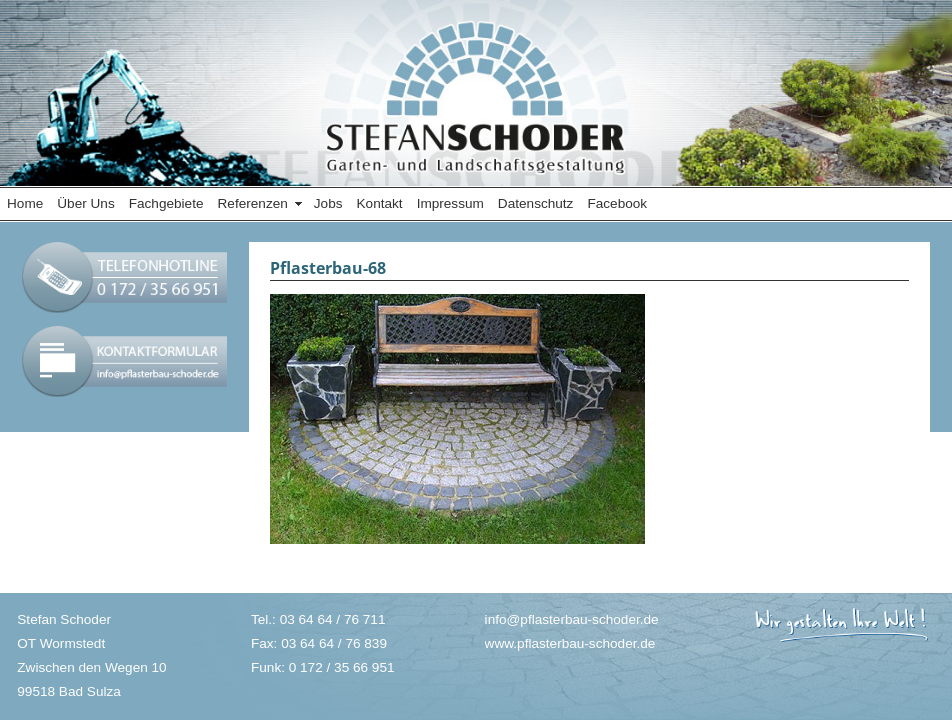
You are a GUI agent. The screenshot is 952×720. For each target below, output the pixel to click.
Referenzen (253, 203)
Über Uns (85, 203)
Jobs (328, 203)
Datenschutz (536, 203)
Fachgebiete (166, 203)
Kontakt (380, 203)
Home (25, 203)
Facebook (617, 203)
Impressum (450, 203)
